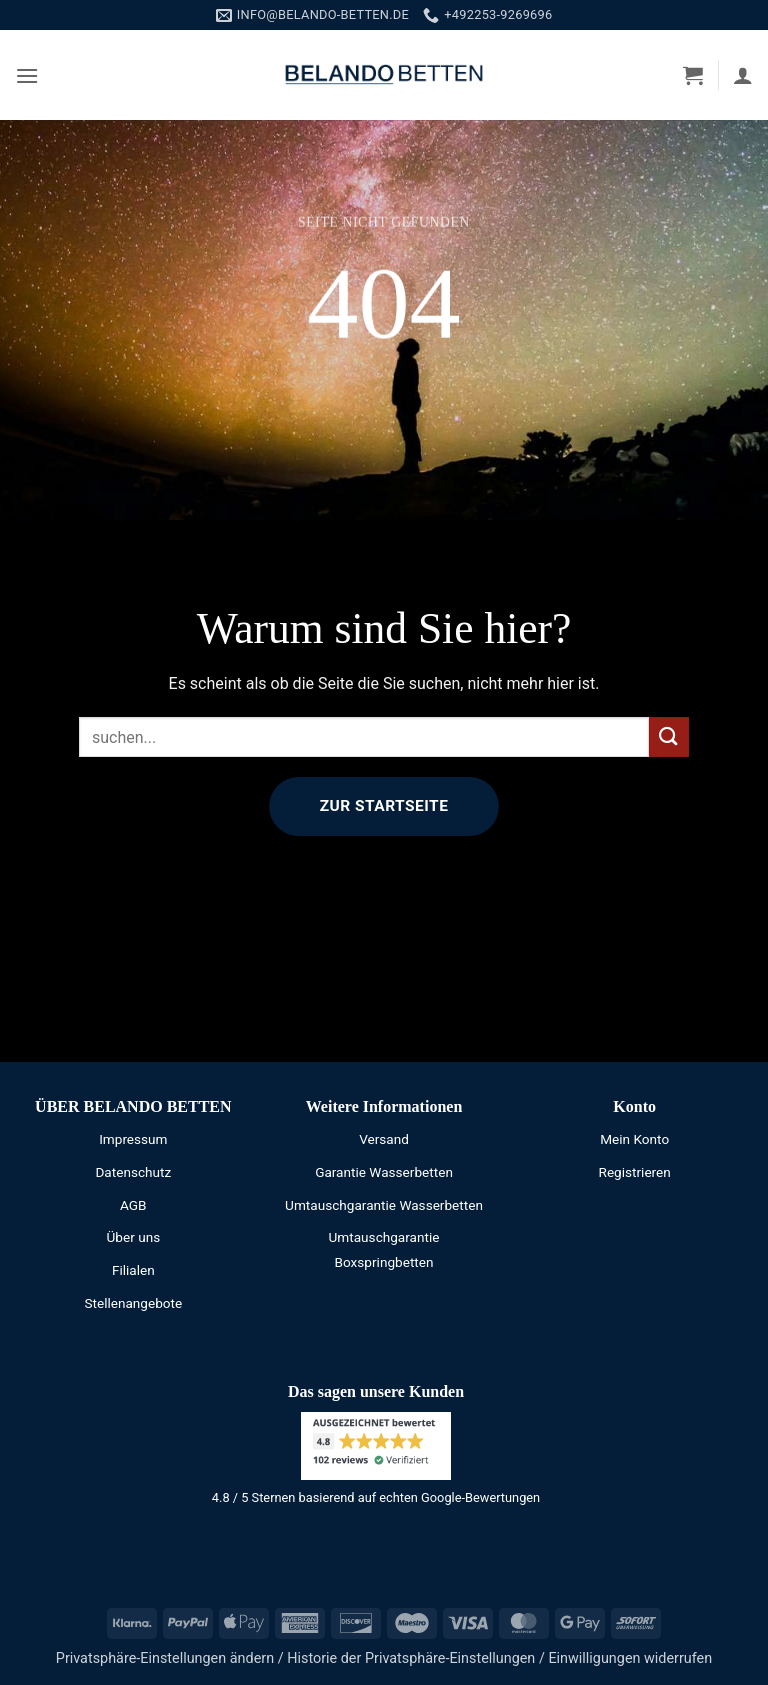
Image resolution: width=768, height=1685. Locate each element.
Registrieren (635, 1172)
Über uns (134, 1237)
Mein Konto (634, 1139)
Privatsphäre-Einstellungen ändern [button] (165, 1658)
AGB (133, 1205)
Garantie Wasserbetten (384, 1172)
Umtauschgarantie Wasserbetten (384, 1205)
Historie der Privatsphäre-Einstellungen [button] (411, 1658)
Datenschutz (133, 1172)
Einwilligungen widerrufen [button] (630, 1658)
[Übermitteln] (669, 736)
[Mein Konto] (743, 75)
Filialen (133, 1270)
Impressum (133, 1139)
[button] (27, 75)
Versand (384, 1139)
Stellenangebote (133, 1303)
